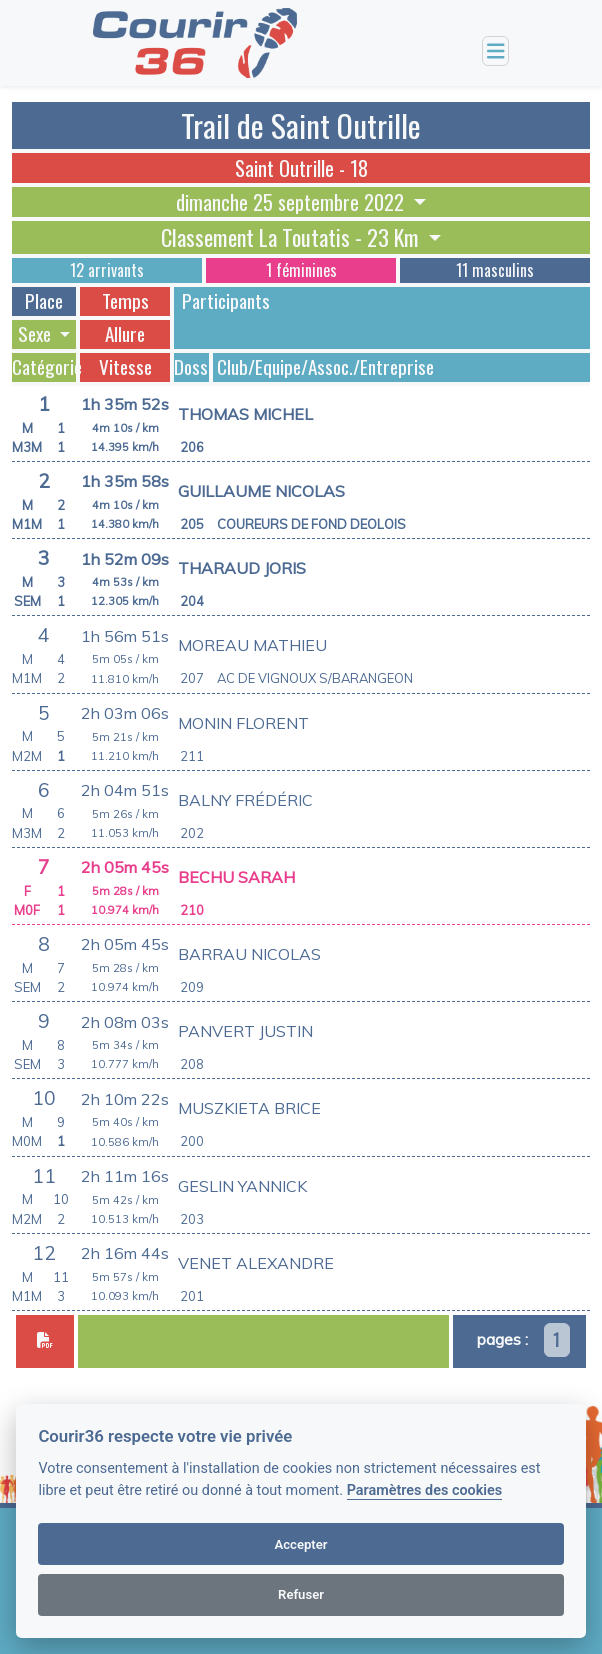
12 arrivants (107, 270)
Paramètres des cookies (424, 1490)
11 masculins (495, 270)
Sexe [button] (36, 334)
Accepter (300, 1544)
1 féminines (301, 270)
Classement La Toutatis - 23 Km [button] (292, 237)
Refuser (301, 1594)
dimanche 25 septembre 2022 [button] (292, 202)
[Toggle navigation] (496, 51)
